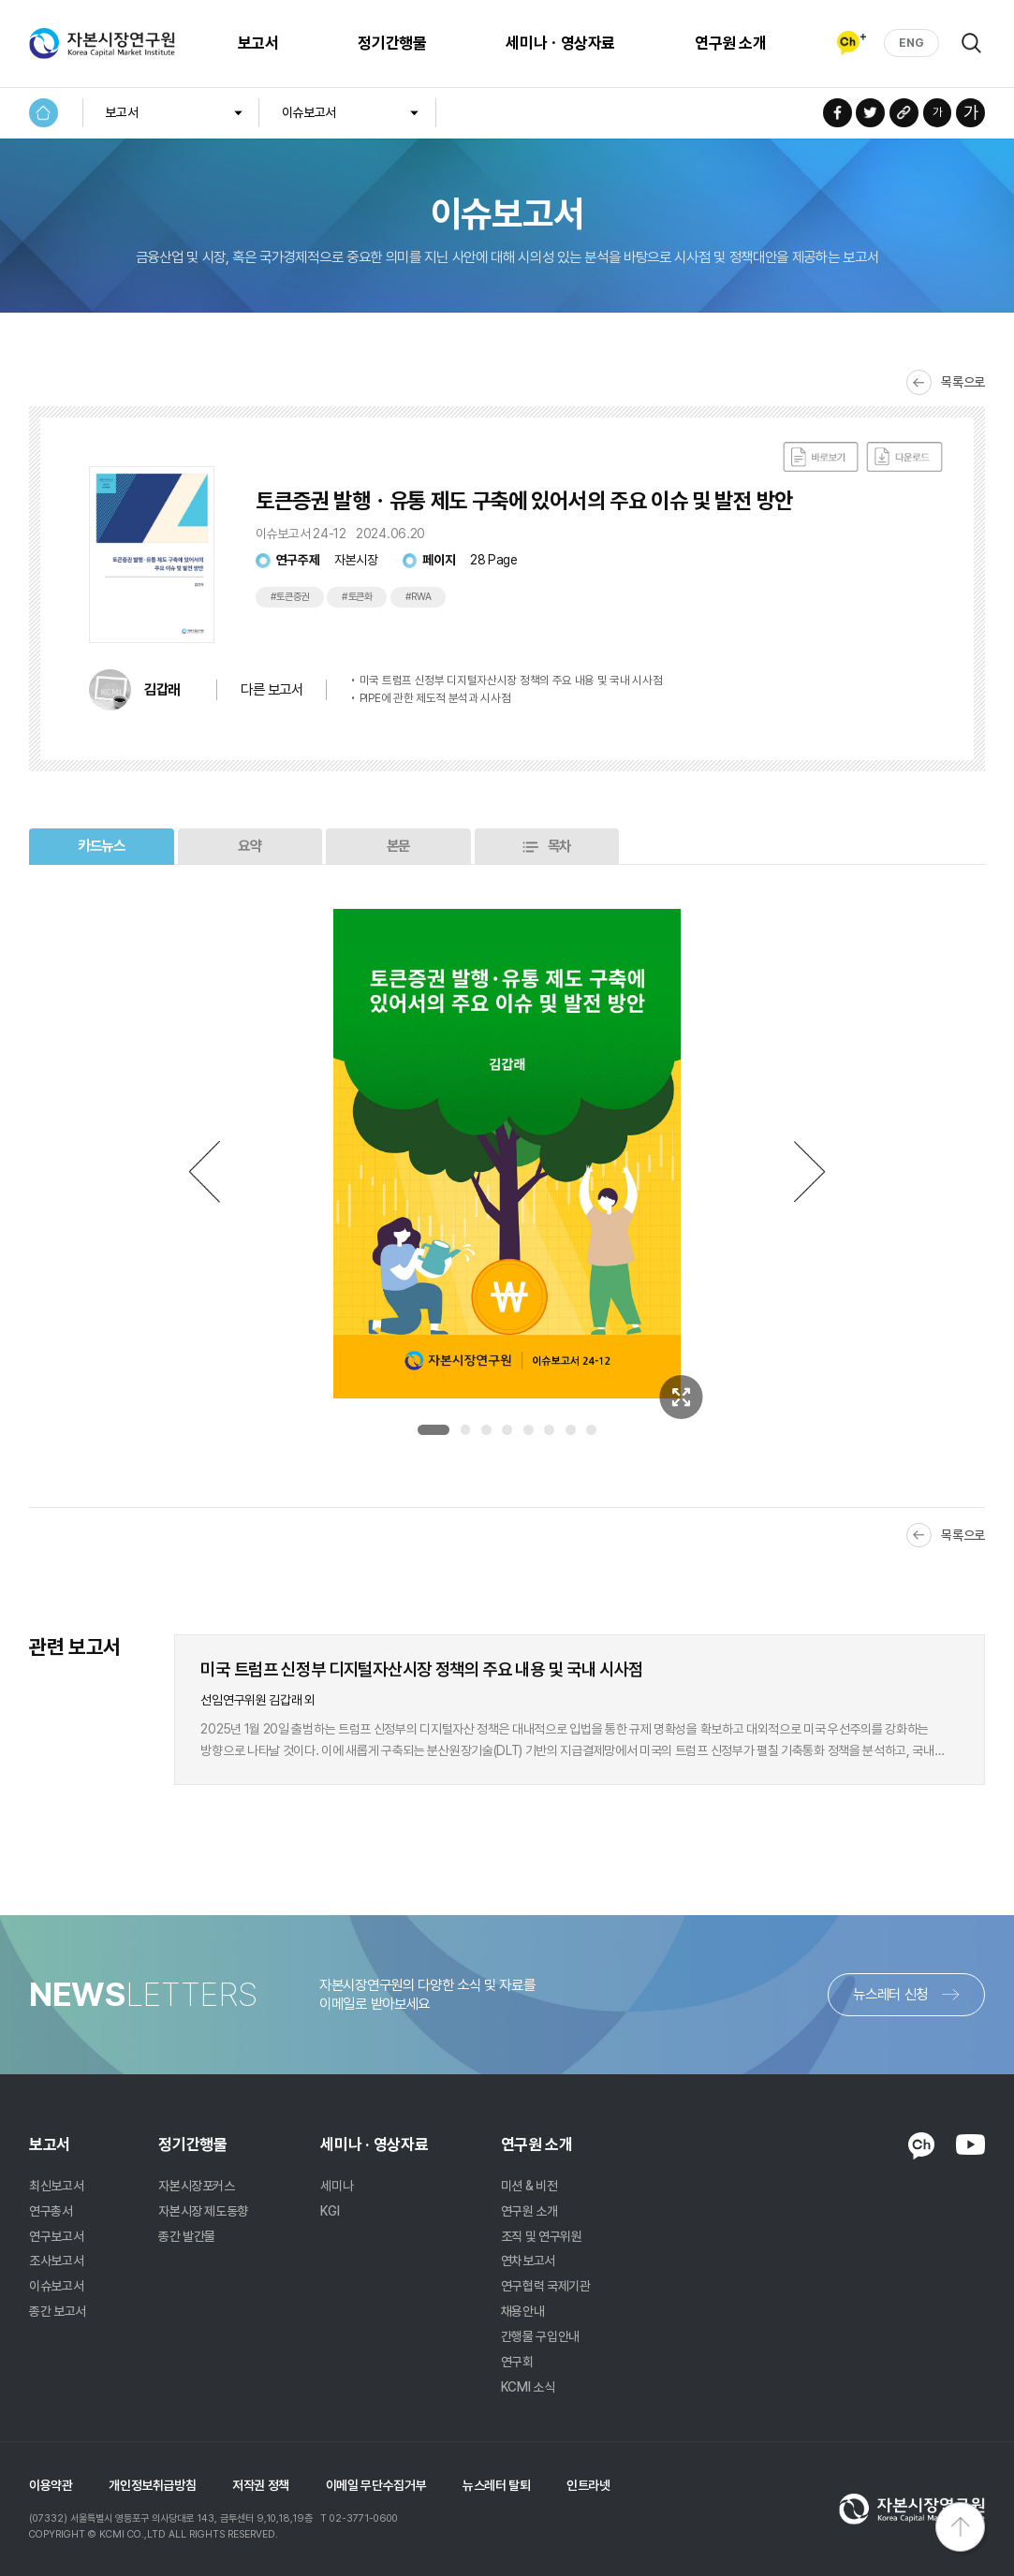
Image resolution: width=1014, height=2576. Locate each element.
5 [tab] (528, 1430)
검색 (972, 43)
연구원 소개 (730, 43)
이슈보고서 (309, 112)
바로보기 (821, 457)
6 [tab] (549, 1430)
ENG (911, 43)
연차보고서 (528, 2260)
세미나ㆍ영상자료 (560, 43)
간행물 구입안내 (540, 2336)
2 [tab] (466, 1430)
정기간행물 (392, 43)
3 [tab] (486, 1430)
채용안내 (523, 2311)
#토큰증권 (290, 597)
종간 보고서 (57, 2311)
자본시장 (356, 559)
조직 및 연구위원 (541, 2236)
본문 (398, 846)
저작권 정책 (260, 2485)
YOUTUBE (970, 2144)
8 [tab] (591, 1430)
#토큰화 (357, 597)
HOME (43, 112)
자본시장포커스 (196, 2185)
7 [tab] (571, 1430)
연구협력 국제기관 (546, 2285)
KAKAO (921, 2145)
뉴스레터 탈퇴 (497, 2485)
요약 (249, 846)
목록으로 (963, 381)
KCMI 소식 (528, 2386)
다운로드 (904, 457)
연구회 (517, 2361)
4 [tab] (507, 1430)
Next (810, 1171)
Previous (204, 1171)
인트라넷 (588, 2485)
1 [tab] (433, 1430)
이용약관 (51, 2485)
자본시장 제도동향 (203, 2210)
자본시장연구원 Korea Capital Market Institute (102, 43)
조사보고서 (56, 2260)
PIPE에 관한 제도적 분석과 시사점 (435, 698)
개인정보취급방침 (152, 2485)
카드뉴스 (101, 846)
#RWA (418, 597)
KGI (329, 2210)
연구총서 (51, 2210)
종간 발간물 (186, 2236)
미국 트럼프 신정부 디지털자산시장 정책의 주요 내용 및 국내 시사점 (511, 680)
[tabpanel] (507, 1153)
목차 (559, 846)
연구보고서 (56, 2236)
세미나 (336, 2185)
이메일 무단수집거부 (376, 2485)
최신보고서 (56, 2185)
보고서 (258, 43)
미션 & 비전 (529, 2185)
